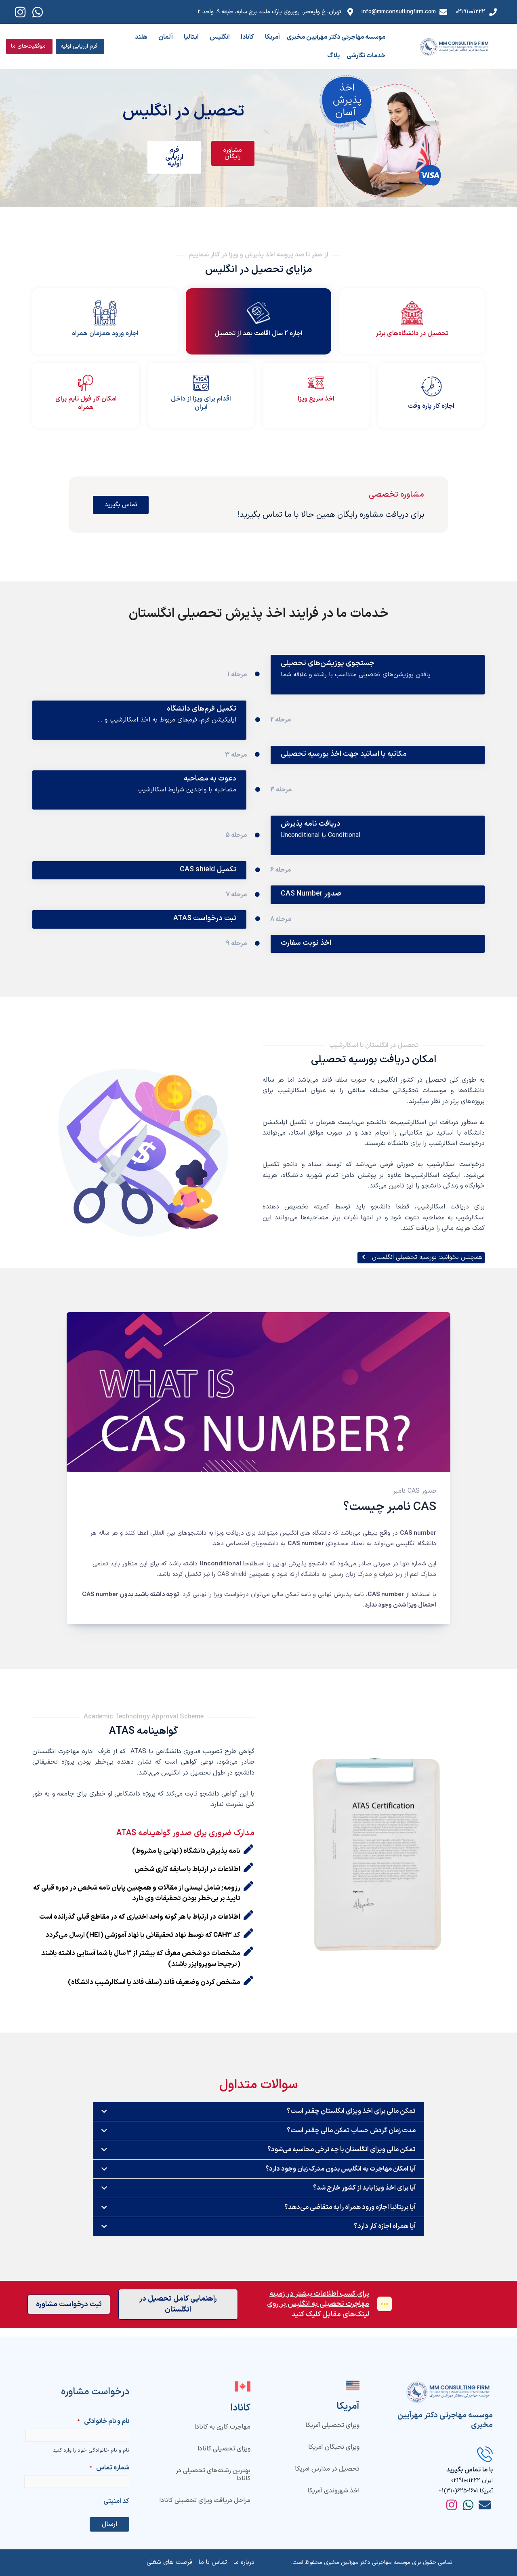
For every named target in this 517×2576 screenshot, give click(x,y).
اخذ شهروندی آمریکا (333, 2490)
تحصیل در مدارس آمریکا (327, 2468)
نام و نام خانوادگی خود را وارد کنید (91, 2450)
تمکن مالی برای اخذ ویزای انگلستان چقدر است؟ (349, 2120)
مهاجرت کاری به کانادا (222, 2427)
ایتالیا (191, 37)
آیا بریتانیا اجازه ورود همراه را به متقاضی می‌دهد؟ (346, 2217)
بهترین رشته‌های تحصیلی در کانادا (213, 2475)
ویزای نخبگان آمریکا (333, 2447)
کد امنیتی (116, 2501)
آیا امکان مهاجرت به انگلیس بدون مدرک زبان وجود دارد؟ (337, 2178)
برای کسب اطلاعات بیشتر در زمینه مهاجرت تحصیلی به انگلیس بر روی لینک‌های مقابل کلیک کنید (317, 2314)
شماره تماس (109, 2468)
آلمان (165, 37)
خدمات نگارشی (366, 56)
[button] (258, 2120)
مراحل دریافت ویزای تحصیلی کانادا (204, 2500)
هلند (141, 37)
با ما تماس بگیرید (469, 2470)
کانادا (247, 37)
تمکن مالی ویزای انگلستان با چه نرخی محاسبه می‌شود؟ (339, 2159)
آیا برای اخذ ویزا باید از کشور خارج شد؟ (363, 2198)
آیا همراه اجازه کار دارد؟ (383, 2237)
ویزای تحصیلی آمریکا (332, 2425)
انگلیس (220, 37)
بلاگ (333, 56)
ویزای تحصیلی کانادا (224, 2449)
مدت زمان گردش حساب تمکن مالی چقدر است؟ (349, 2140)
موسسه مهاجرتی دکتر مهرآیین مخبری (336, 37)
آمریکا (272, 37)
